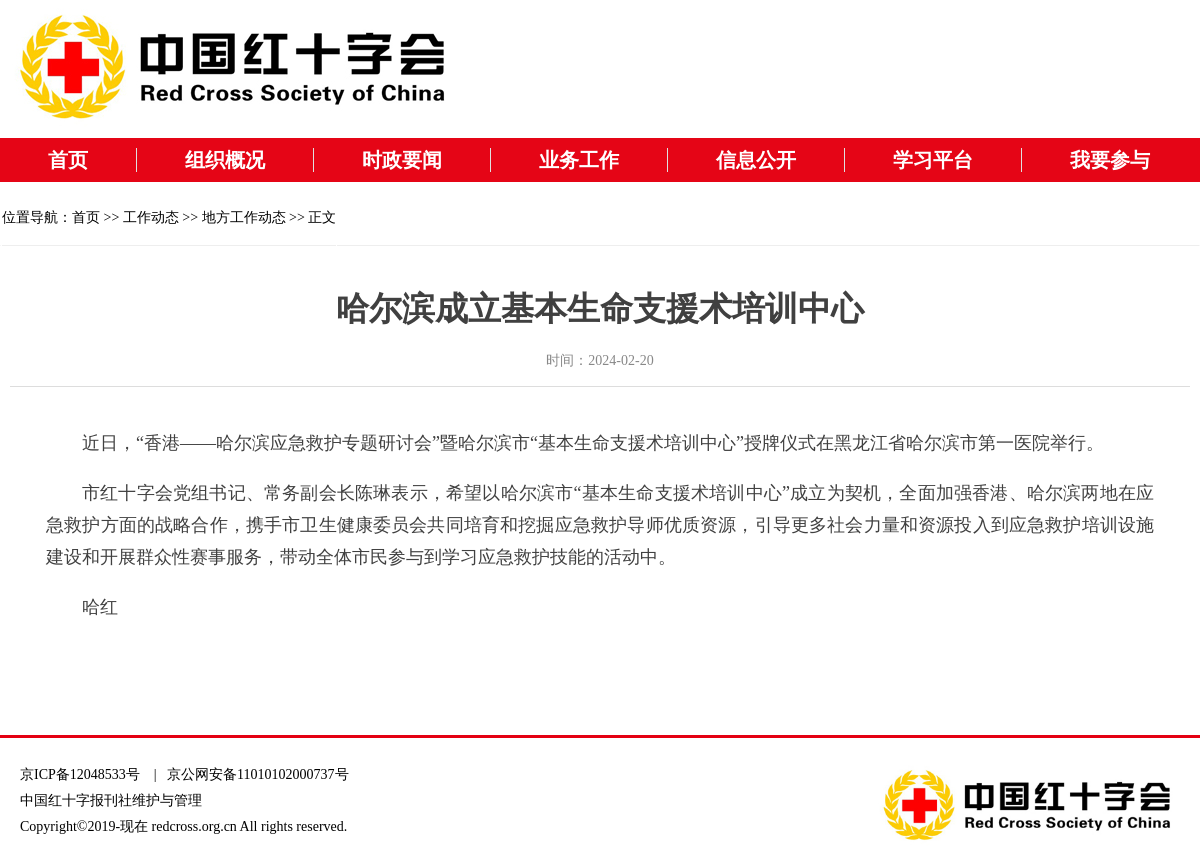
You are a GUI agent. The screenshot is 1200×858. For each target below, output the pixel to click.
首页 (68, 160)
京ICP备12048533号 (80, 774)
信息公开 (756, 160)
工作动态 (151, 217)
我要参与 (1110, 160)
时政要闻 (402, 160)
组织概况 (225, 160)
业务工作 (579, 160)
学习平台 (933, 160)
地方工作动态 (244, 217)
